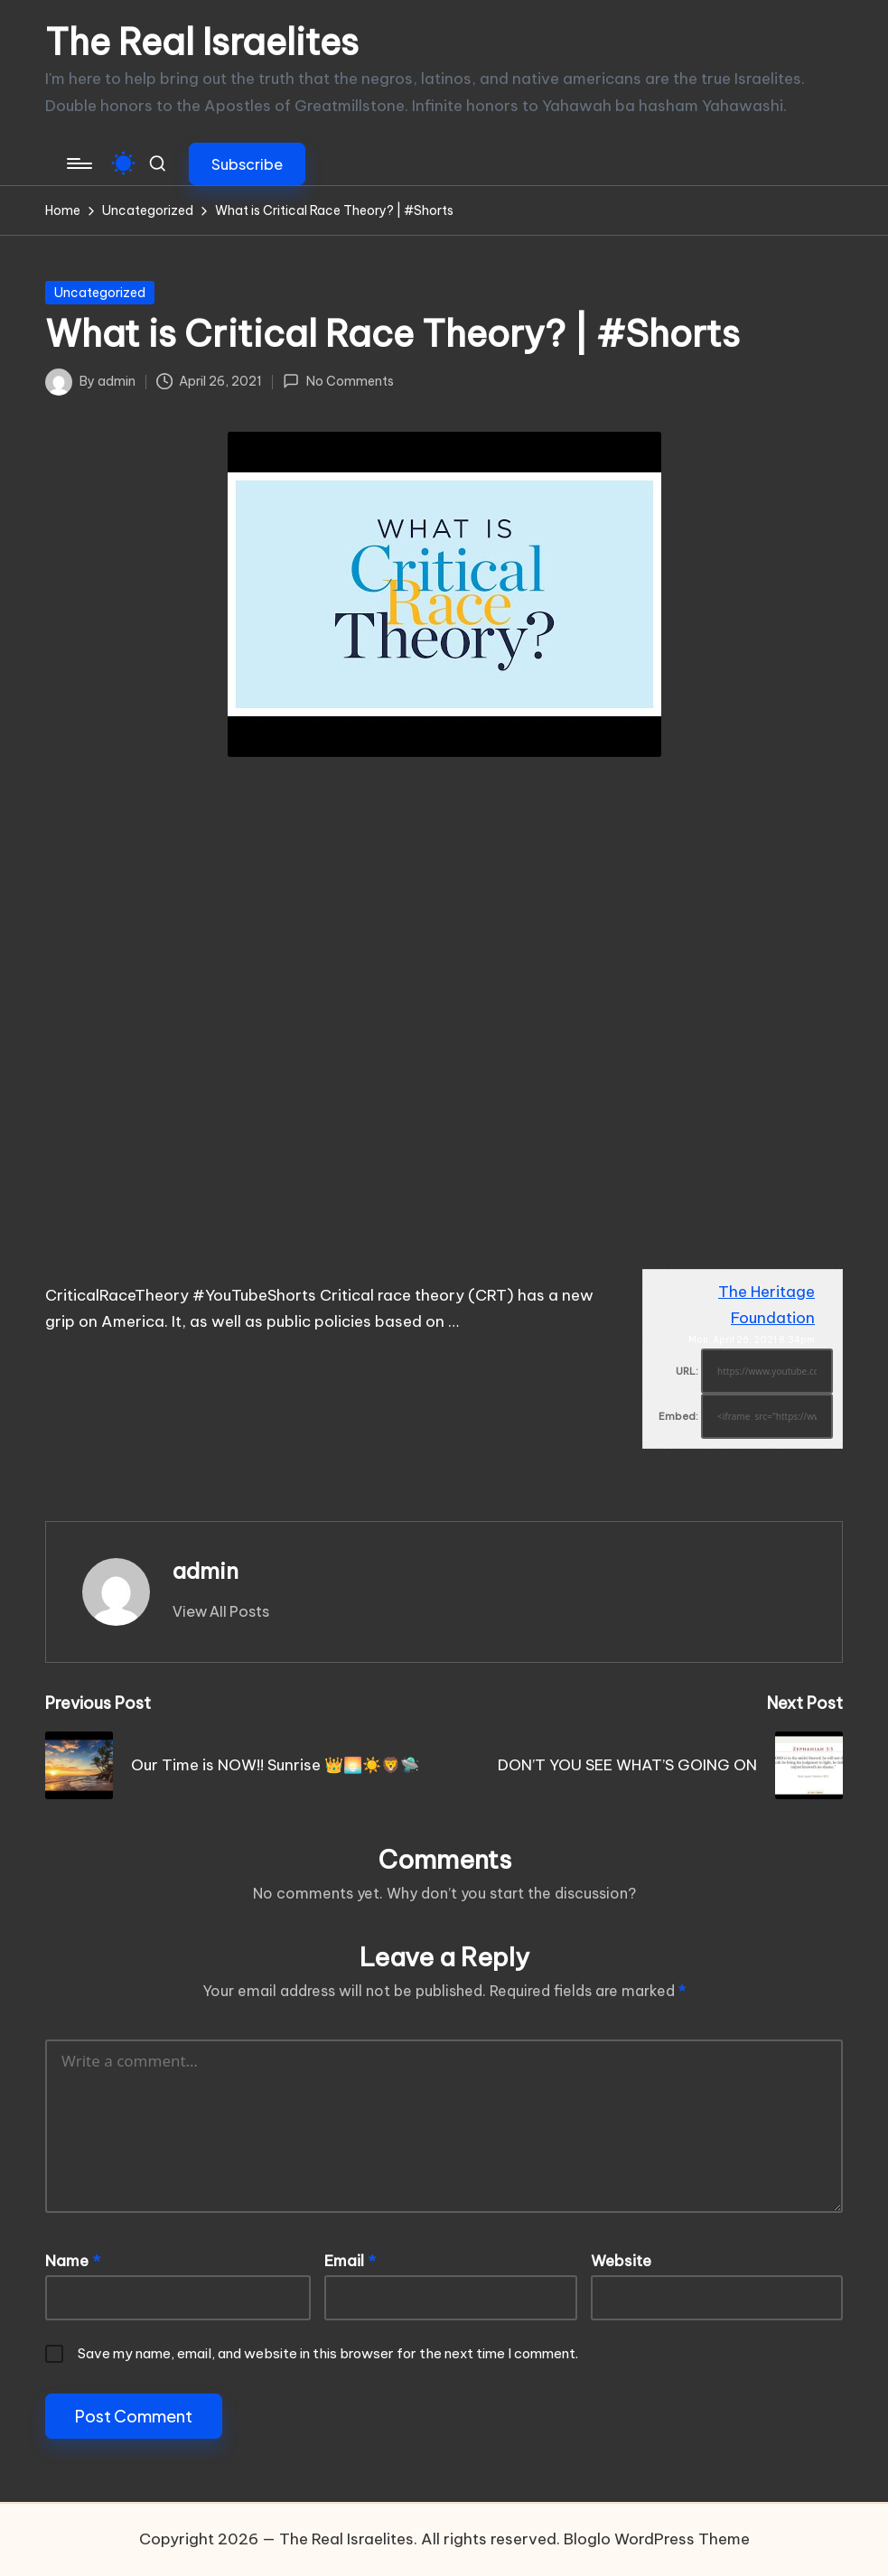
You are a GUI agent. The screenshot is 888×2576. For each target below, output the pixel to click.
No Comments (338, 381)
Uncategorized (99, 293)
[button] (247, 164)
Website (621, 2261)
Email (350, 2261)
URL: (687, 1371)
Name (72, 2261)
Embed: (678, 1416)
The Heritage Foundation (766, 1305)
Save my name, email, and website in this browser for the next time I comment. (328, 2353)
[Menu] (78, 163)
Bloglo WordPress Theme (657, 2539)
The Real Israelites (202, 42)
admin (205, 1570)
